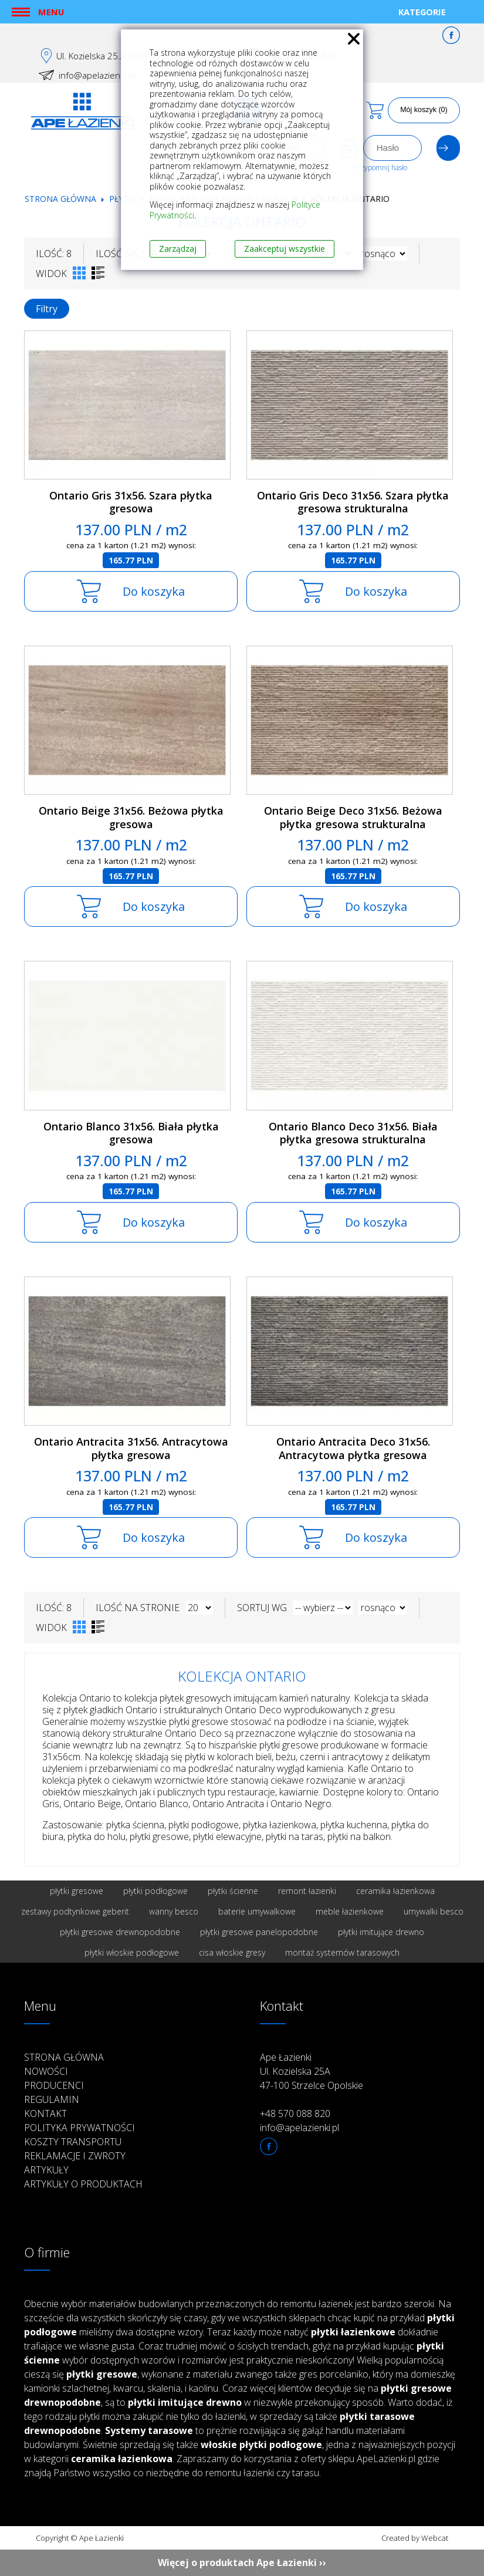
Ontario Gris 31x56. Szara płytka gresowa (130, 502)
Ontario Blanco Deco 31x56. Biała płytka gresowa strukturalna (353, 1133)
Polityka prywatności (79, 2127)
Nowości (46, 2071)
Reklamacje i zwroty (75, 2155)
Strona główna (60, 198)
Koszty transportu (72, 2141)
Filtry (46, 308)
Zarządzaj (178, 248)
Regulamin (51, 2099)
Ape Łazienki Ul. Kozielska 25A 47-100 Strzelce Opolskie (311, 2071)
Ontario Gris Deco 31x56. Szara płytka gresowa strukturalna (353, 502)
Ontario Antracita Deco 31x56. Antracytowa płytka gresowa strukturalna (353, 1454)
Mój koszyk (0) (424, 110)
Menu (51, 12)
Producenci (54, 2085)
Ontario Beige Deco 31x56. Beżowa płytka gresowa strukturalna (353, 817)
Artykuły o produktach (83, 2183)
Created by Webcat (414, 2538)
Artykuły (46, 2169)
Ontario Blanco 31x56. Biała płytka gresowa (131, 1133)
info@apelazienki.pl (97, 75)
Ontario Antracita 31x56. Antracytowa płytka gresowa (131, 1448)
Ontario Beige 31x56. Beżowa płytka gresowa (131, 817)
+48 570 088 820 (295, 2113)
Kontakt (45, 2113)
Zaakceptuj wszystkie (284, 248)
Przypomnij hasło (380, 167)
